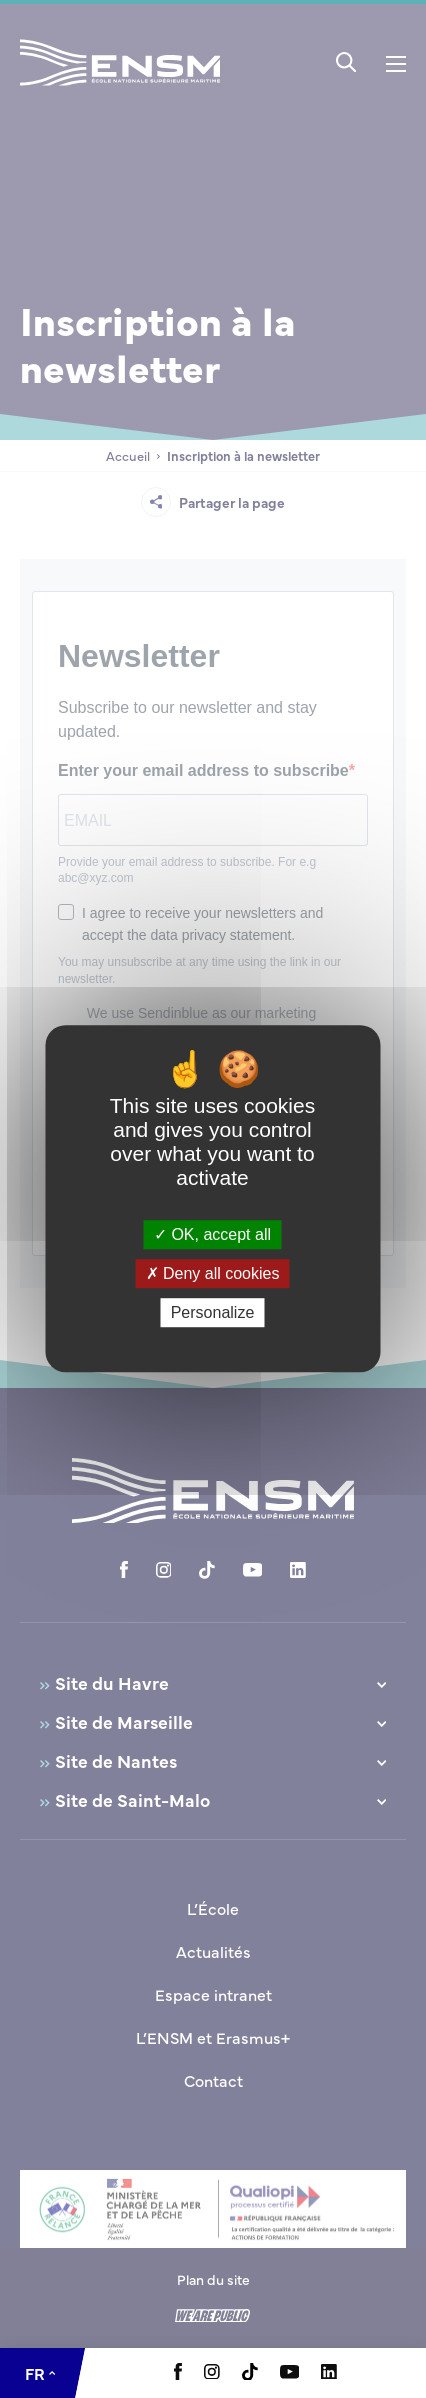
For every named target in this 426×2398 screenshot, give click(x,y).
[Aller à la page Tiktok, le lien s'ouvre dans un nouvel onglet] (250, 2374)
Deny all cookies (213, 1273)
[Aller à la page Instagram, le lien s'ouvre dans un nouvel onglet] (212, 2373)
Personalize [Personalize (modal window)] (213, 1313)
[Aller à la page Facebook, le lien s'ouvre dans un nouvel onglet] (178, 2374)
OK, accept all (212, 1234)
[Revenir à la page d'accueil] (120, 89)
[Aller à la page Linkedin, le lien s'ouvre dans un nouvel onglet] (329, 2373)
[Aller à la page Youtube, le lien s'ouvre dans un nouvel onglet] (289, 2373)
